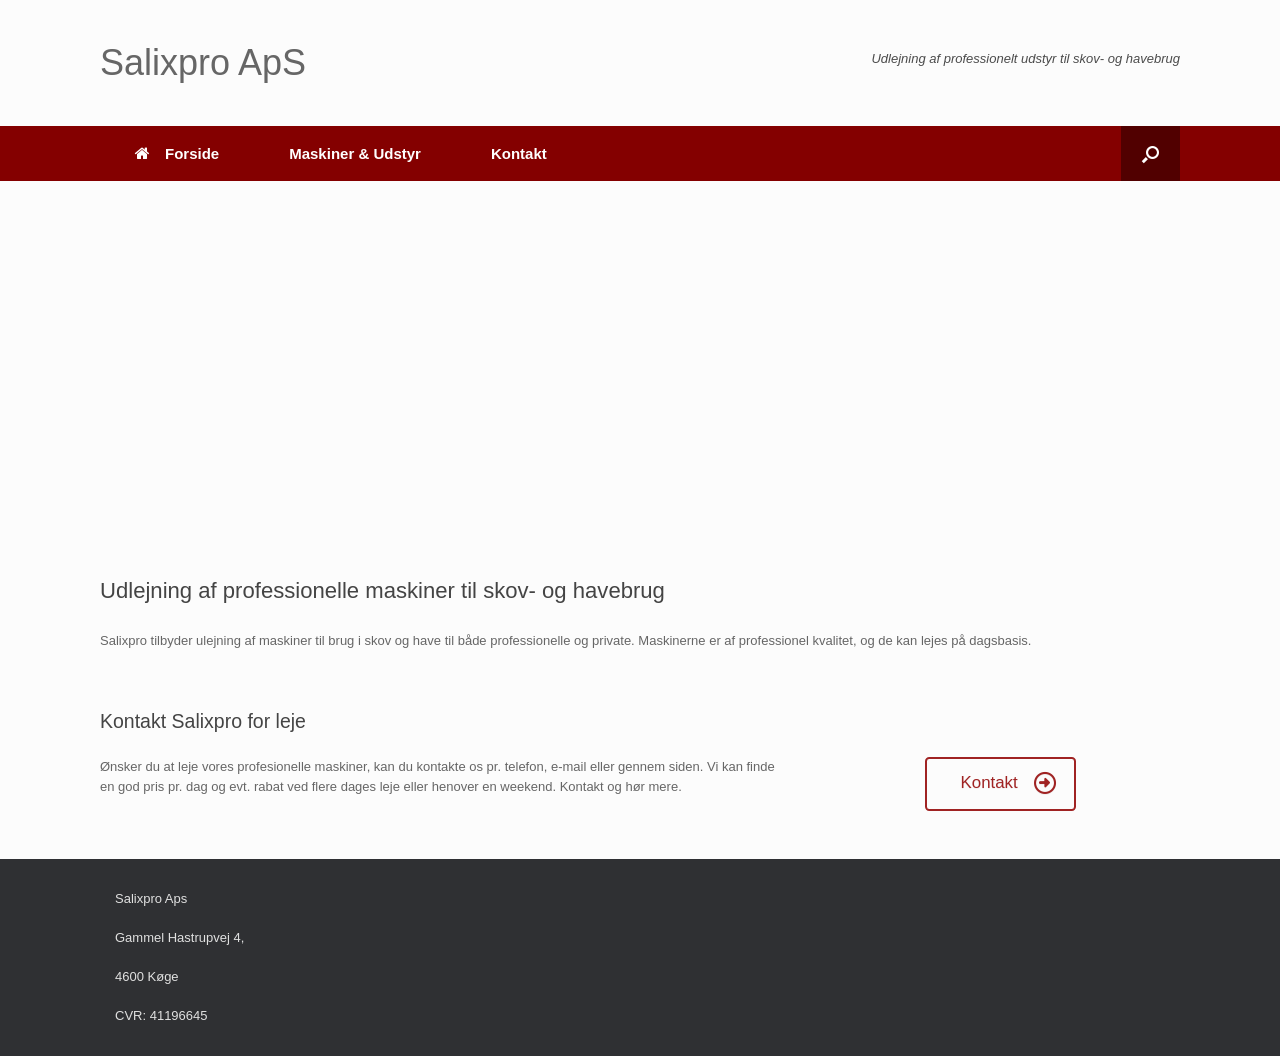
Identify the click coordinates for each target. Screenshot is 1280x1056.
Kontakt (519, 153)
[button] (1150, 153)
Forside (177, 153)
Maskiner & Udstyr (355, 153)
